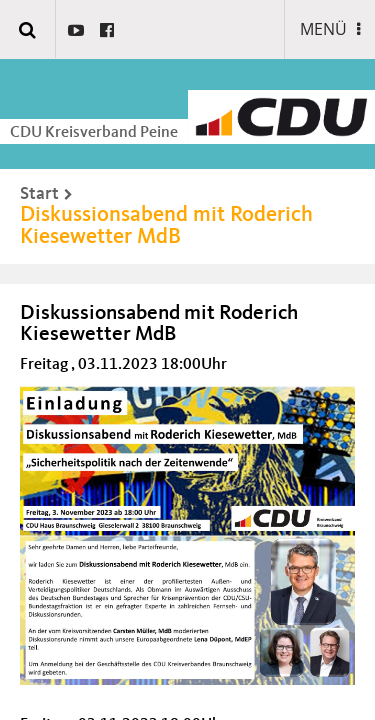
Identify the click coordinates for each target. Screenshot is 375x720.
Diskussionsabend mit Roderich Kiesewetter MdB (166, 226)
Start (39, 194)
